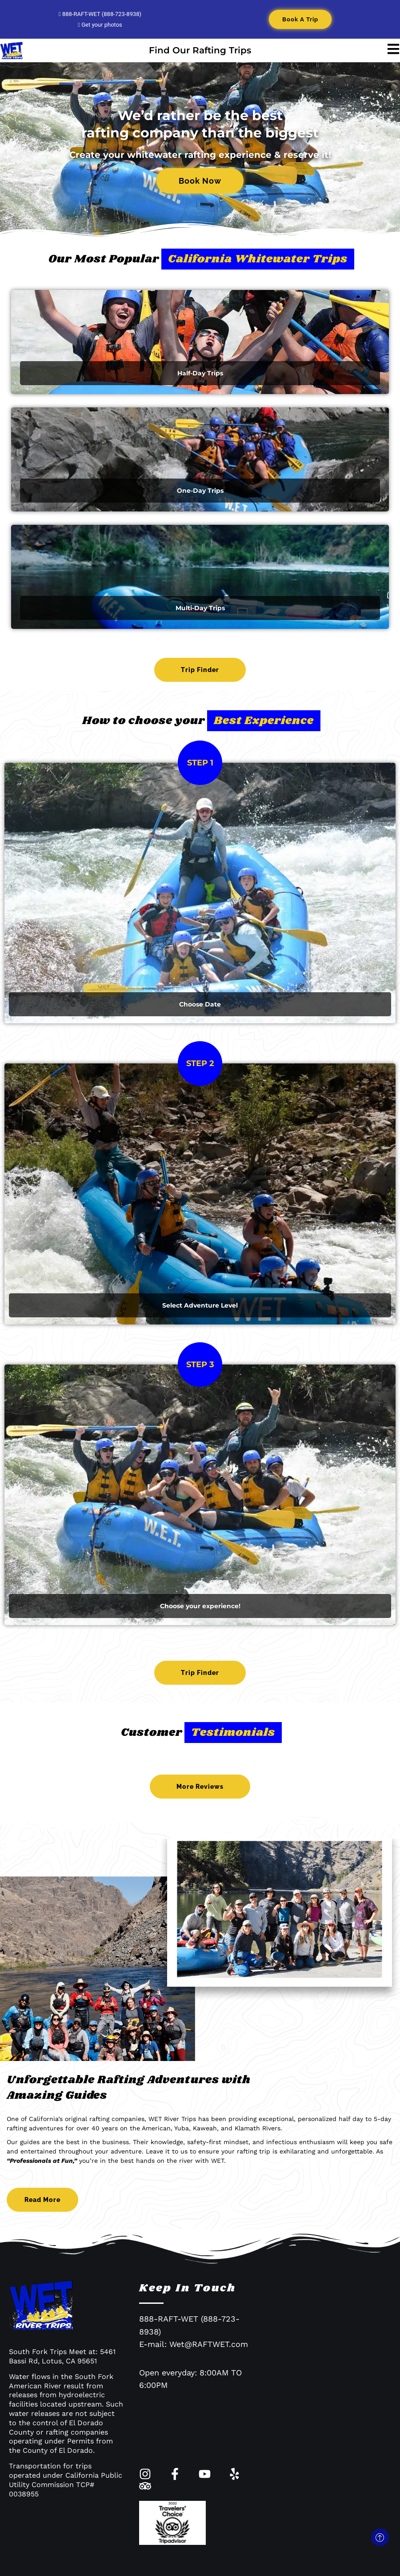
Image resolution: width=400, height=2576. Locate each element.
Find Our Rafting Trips (200, 50)
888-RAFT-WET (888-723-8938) (100, 14)
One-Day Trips (200, 491)
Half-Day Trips (200, 373)
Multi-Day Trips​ (200, 608)
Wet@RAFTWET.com (208, 2344)
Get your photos (100, 24)
